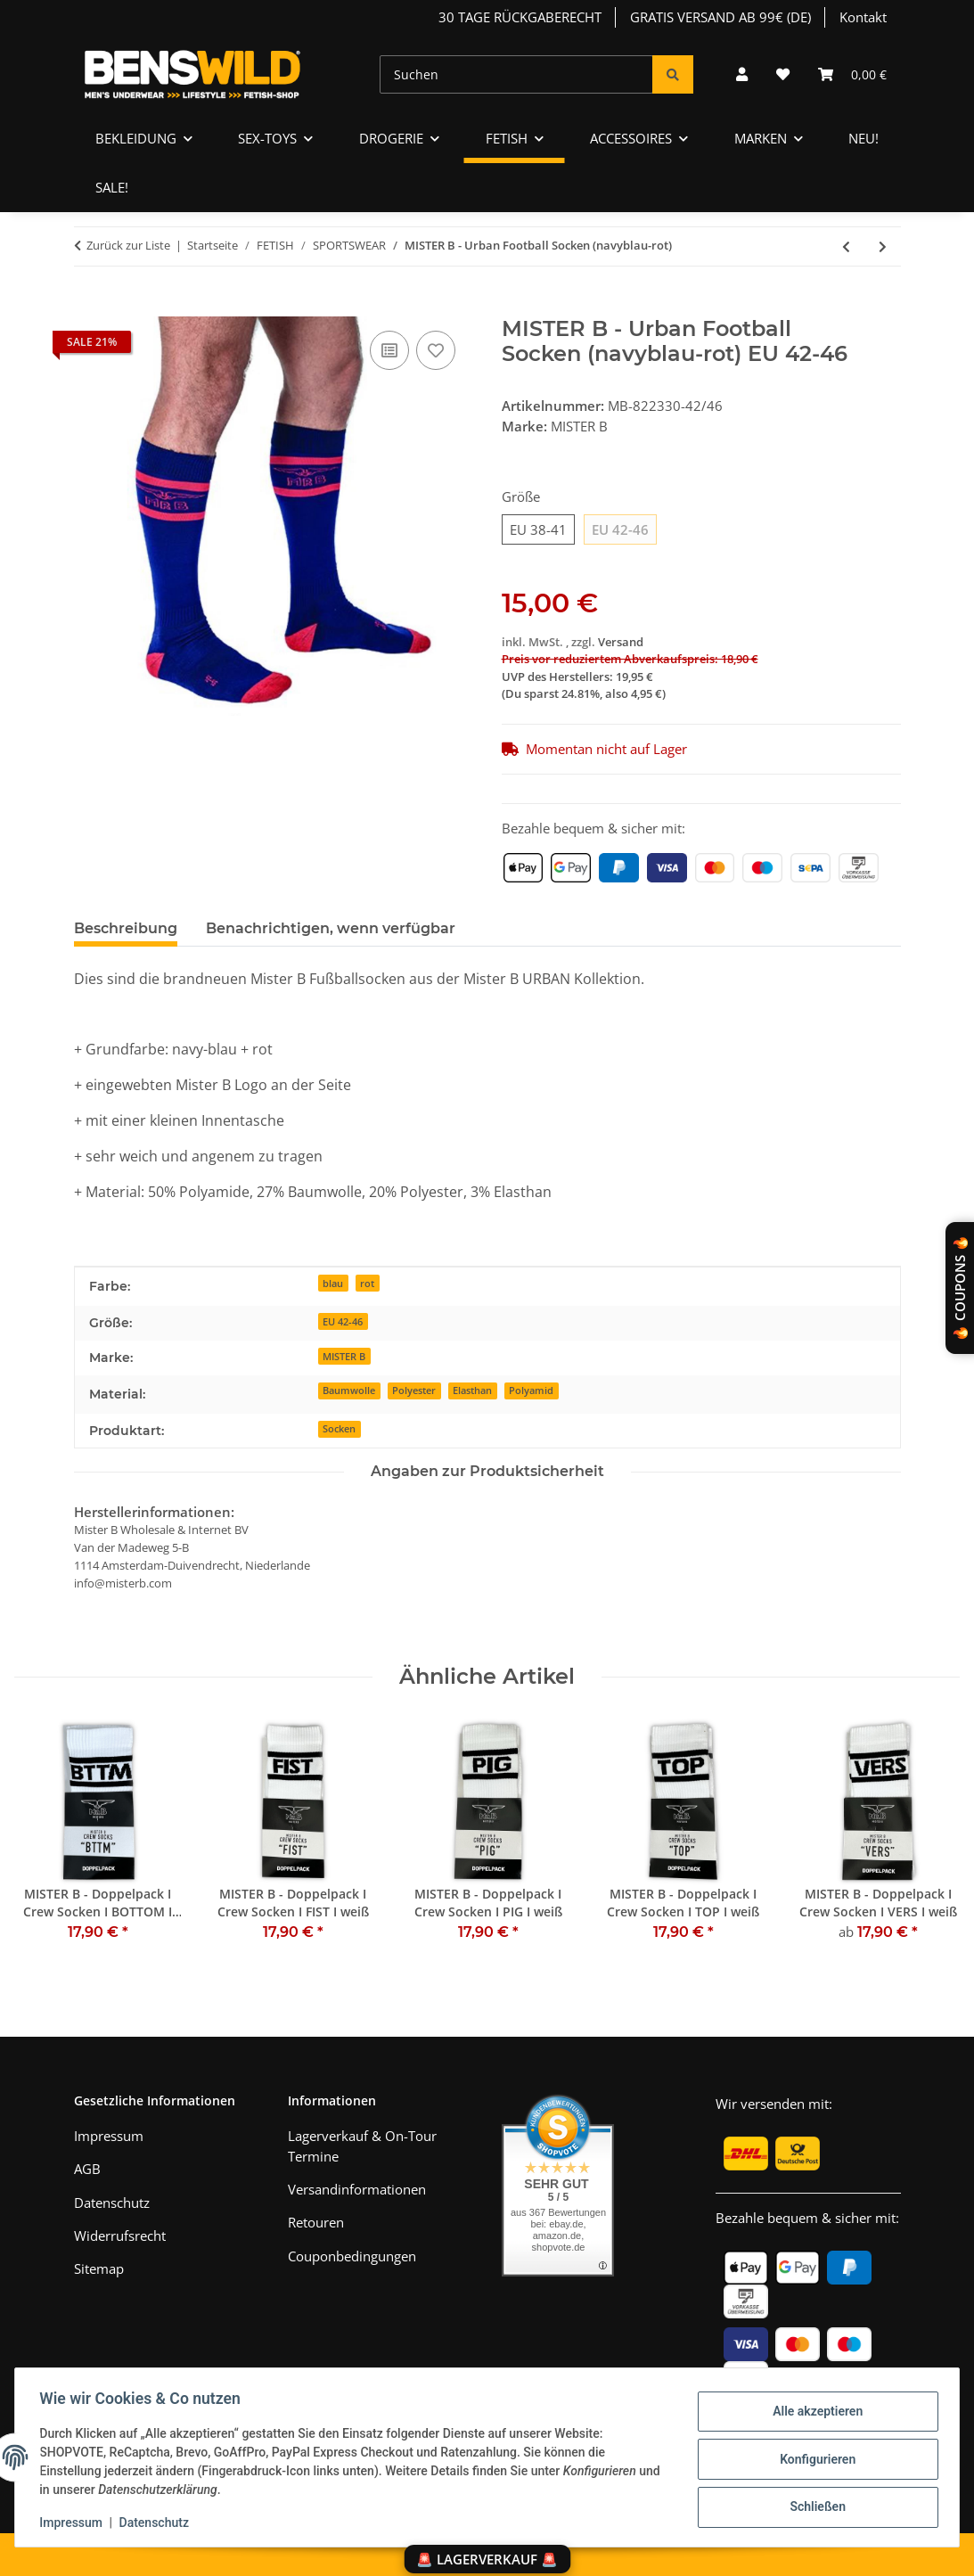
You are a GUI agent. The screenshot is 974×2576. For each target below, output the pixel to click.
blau (333, 1283)
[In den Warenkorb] (88, 306)
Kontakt (863, 17)
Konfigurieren (813, 2459)
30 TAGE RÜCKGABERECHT (520, 17)
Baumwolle (349, 1390)
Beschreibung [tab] (125, 928)
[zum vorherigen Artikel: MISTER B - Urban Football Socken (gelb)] (846, 246)
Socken (339, 1428)
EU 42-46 (343, 1321)
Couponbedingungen (352, 2256)
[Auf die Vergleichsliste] (389, 350)
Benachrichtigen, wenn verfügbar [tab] (330, 928)
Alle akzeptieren (813, 2413)
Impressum (75, 2522)
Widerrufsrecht (120, 2235)
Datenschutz (157, 2522)
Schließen (814, 2505)
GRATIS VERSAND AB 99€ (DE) (720, 17)
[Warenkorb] (852, 74)
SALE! (111, 187)
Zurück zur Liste (128, 245)
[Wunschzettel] (783, 74)
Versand (620, 642)
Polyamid (531, 1390)
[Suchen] (516, 74)
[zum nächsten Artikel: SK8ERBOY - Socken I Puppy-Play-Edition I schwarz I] (882, 246)
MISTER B (344, 1356)
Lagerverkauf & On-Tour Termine (362, 2146)
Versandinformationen (357, 2189)
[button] (742, 74)
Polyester (414, 1390)
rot (367, 1283)
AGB (87, 2169)
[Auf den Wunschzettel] (435, 350)
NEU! (863, 138)
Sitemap (99, 2268)
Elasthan (472, 1390)
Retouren (316, 2222)
